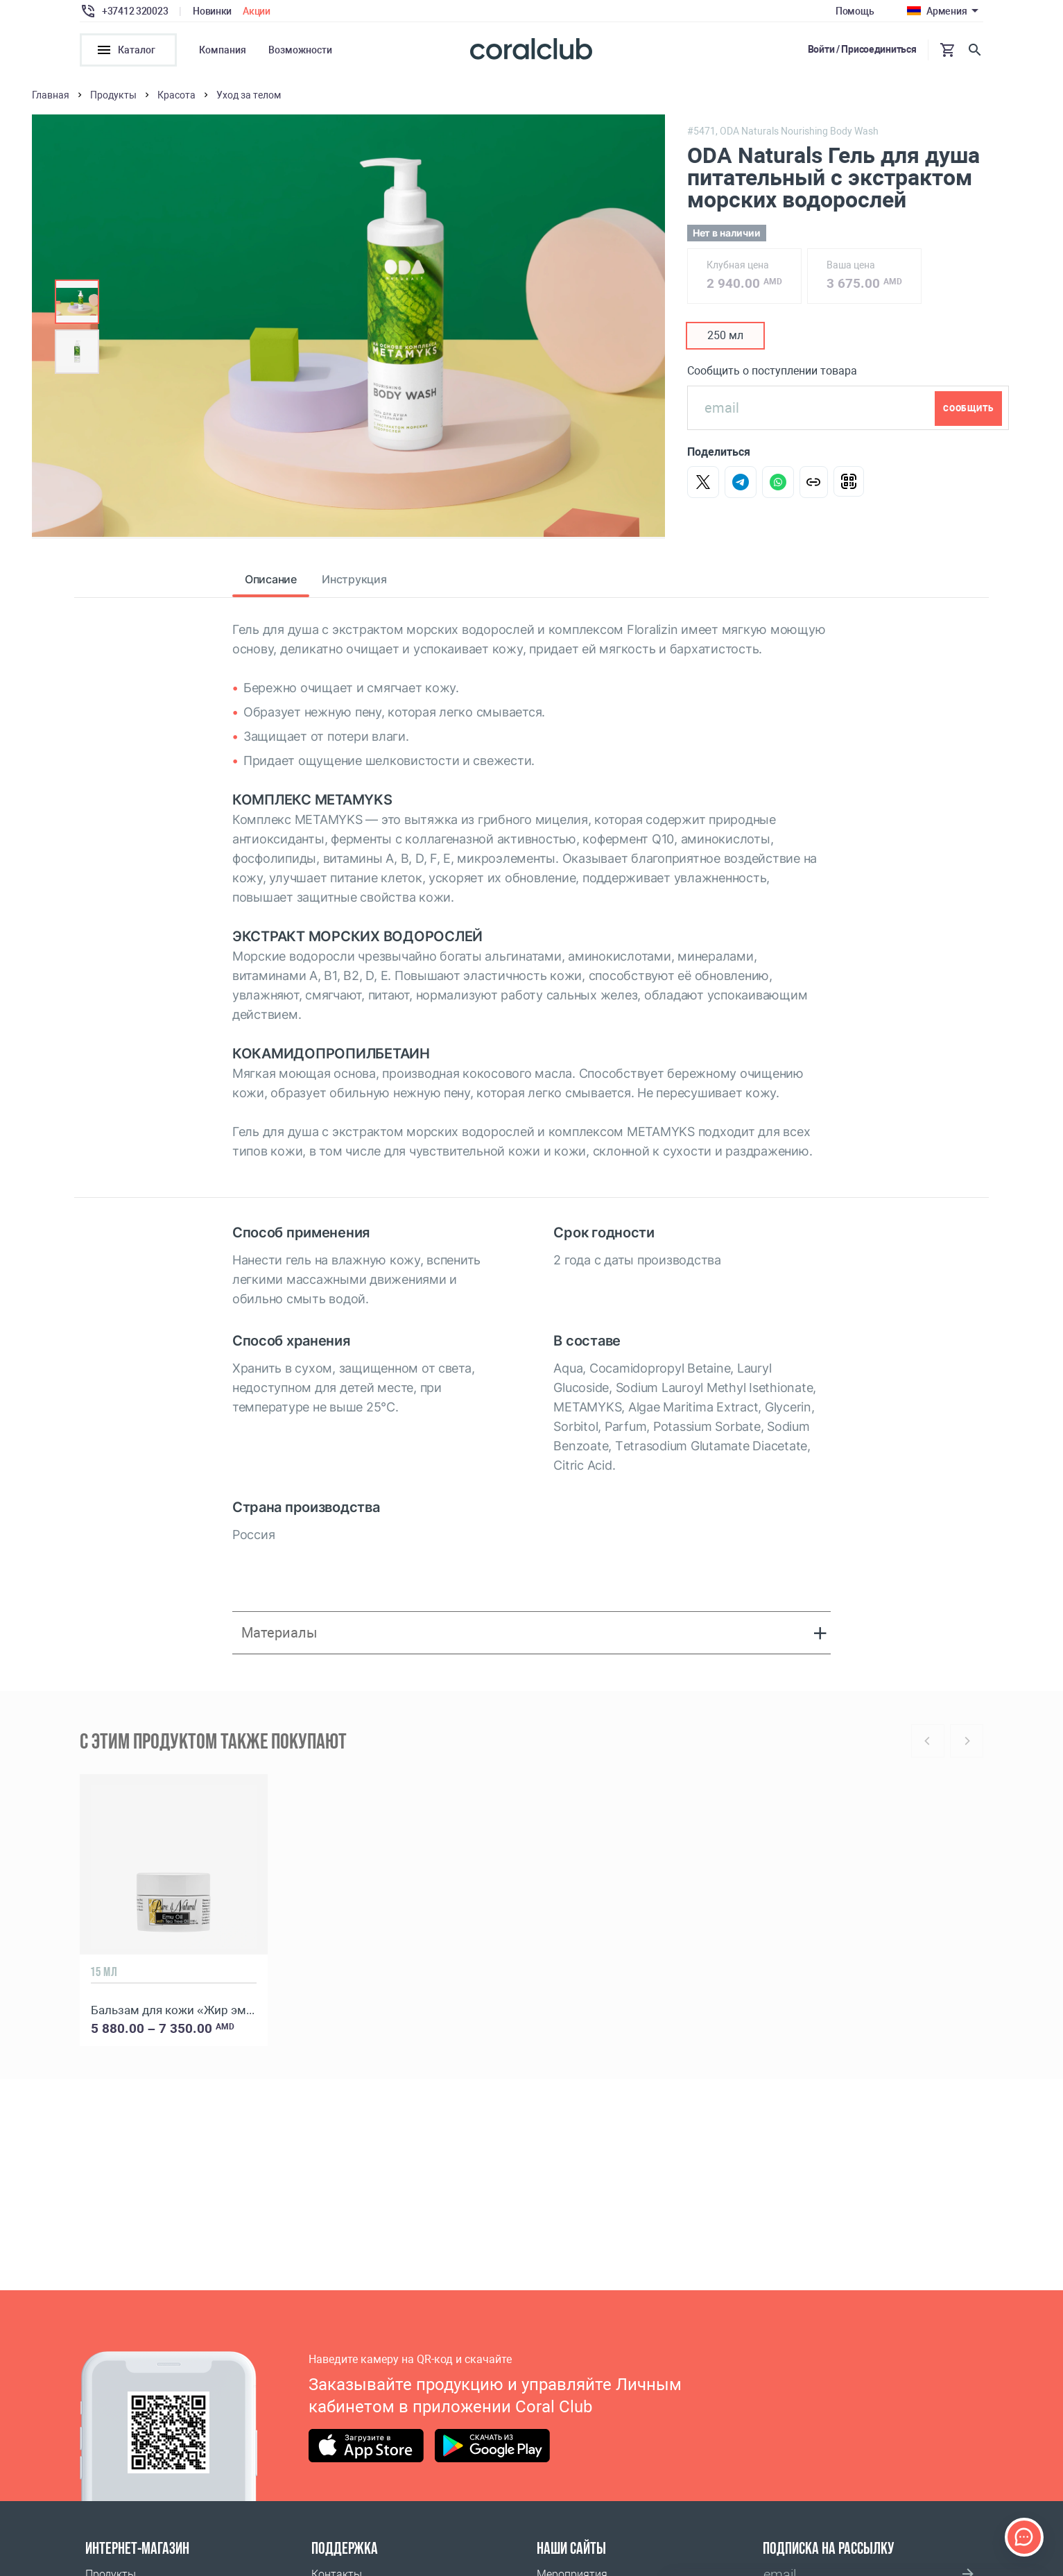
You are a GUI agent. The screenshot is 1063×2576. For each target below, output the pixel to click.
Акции (256, 11)
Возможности (300, 50)
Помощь (855, 11)
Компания (222, 49)
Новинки (212, 11)
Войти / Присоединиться (862, 49)
